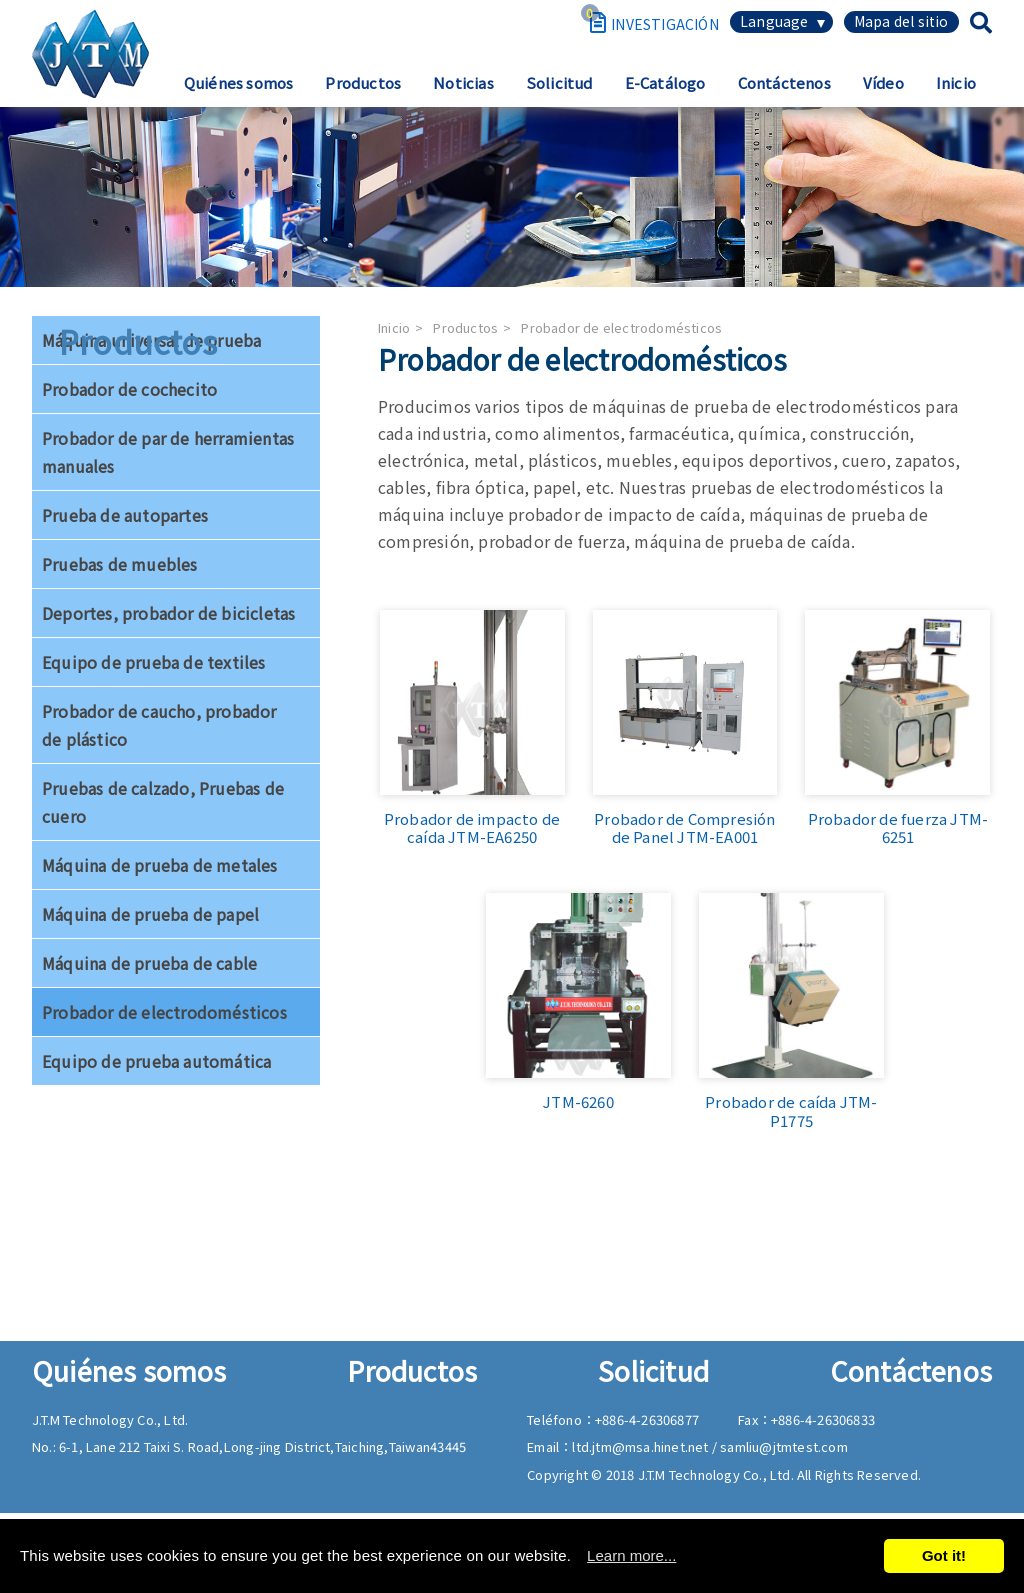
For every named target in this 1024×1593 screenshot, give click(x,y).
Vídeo (883, 82)
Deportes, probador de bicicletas (168, 613)
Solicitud (559, 82)
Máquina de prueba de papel (150, 914)
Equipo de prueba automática (156, 1061)
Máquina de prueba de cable (149, 963)
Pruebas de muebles (120, 564)
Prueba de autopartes (125, 515)
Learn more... (631, 1555)
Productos (363, 82)
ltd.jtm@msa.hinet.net (641, 1446)
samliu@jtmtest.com (784, 1446)
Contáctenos (784, 82)
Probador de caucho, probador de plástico (159, 725)
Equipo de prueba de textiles (154, 662)
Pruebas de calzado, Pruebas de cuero (163, 802)
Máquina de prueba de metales (160, 865)
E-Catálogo (665, 82)
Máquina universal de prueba (151, 340)
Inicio (956, 82)
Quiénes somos (239, 82)
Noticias (463, 82)
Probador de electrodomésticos (164, 1012)
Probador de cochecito (129, 389)
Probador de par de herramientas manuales (168, 452)
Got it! (944, 1555)
